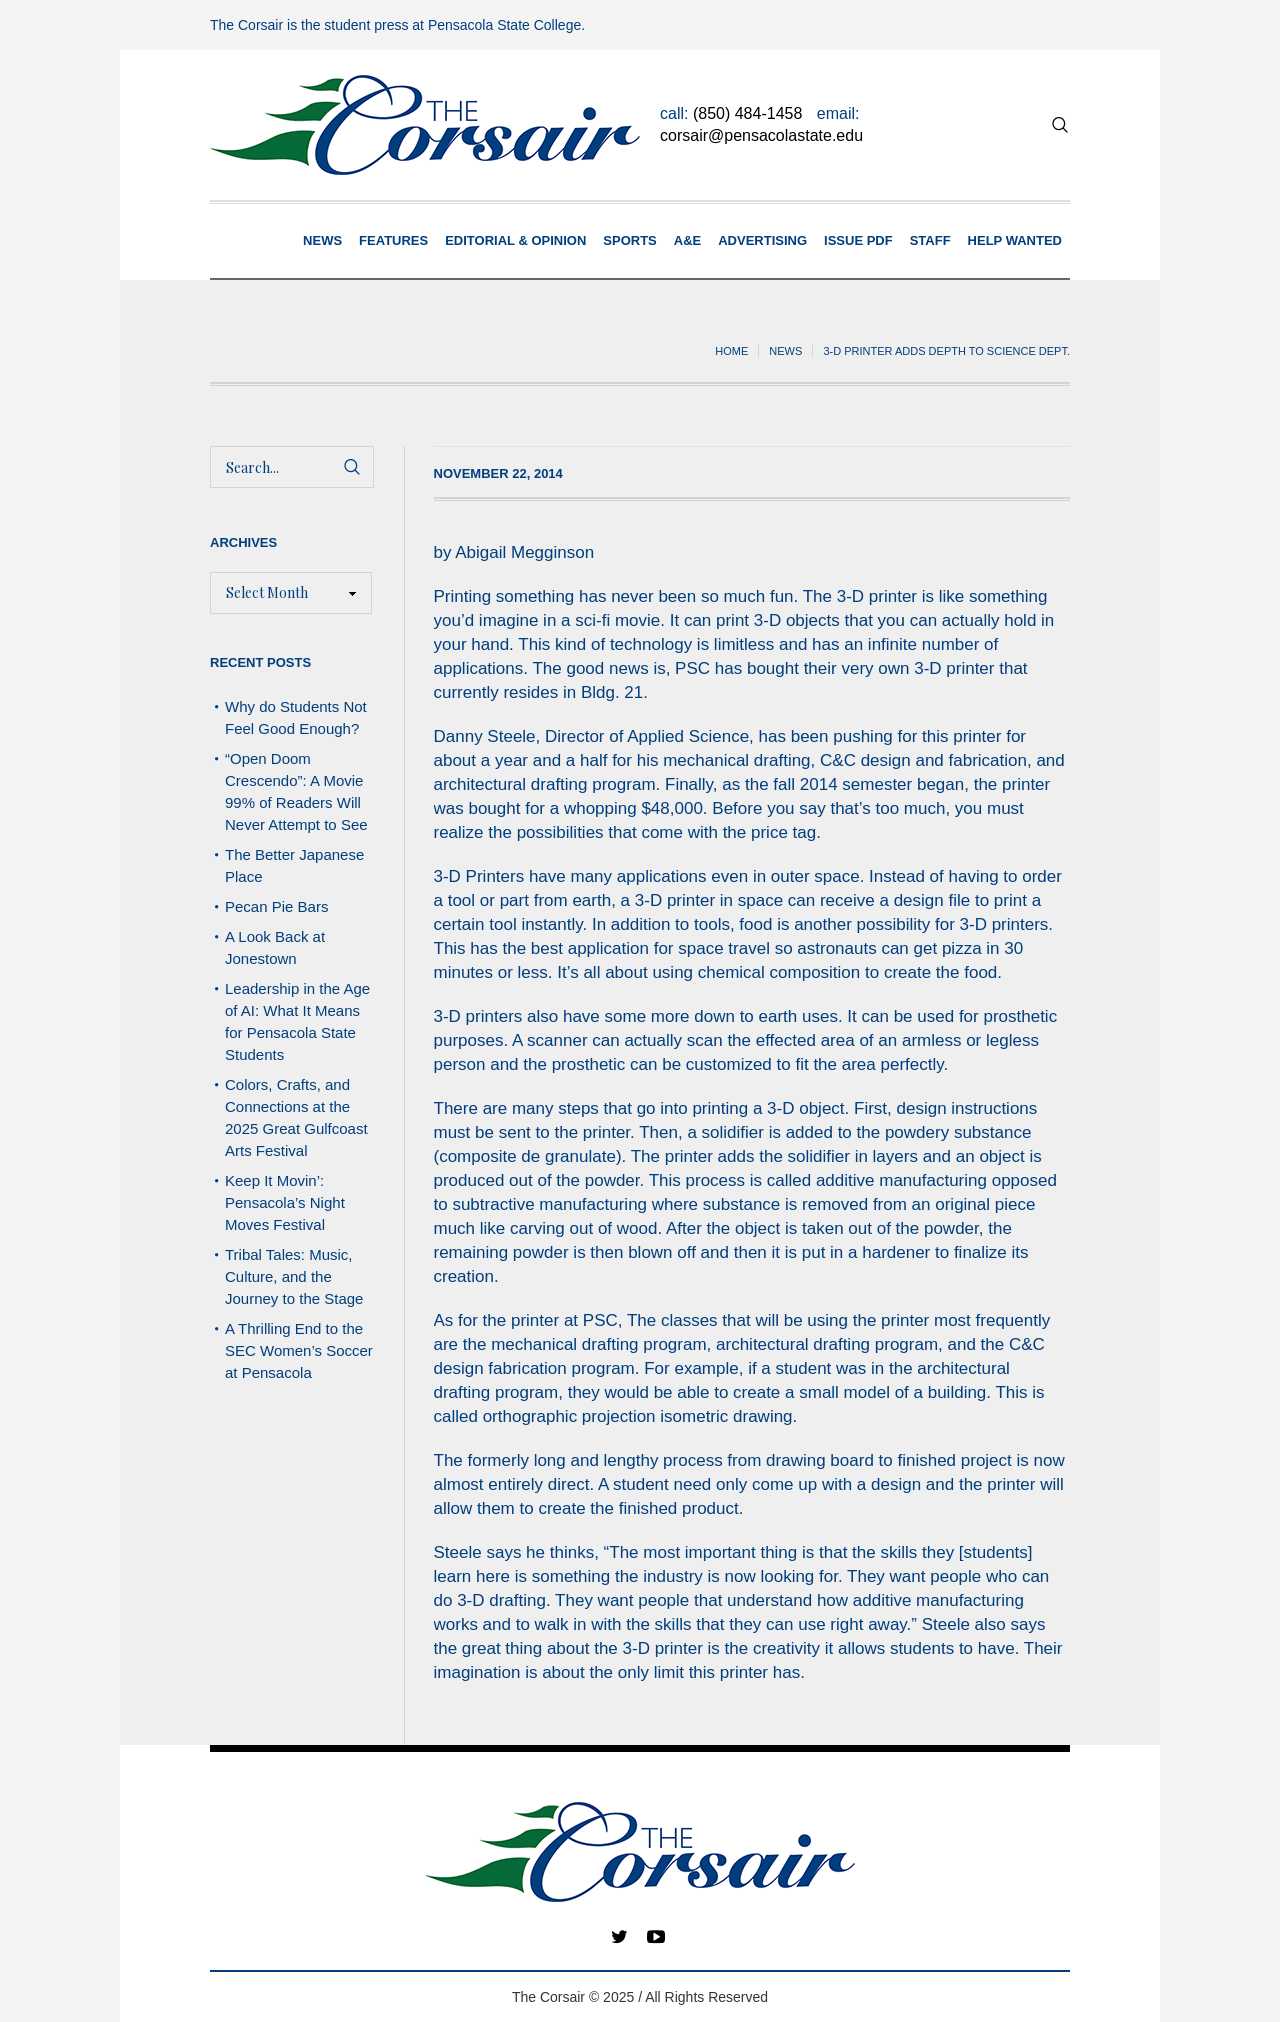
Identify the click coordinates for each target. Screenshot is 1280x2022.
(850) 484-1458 (747, 113)
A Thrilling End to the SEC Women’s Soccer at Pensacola (299, 1350)
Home (731, 351)
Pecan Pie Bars (279, 906)
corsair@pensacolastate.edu (761, 135)
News (785, 351)
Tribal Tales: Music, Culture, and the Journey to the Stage (294, 1276)
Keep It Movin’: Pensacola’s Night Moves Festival (285, 1202)
